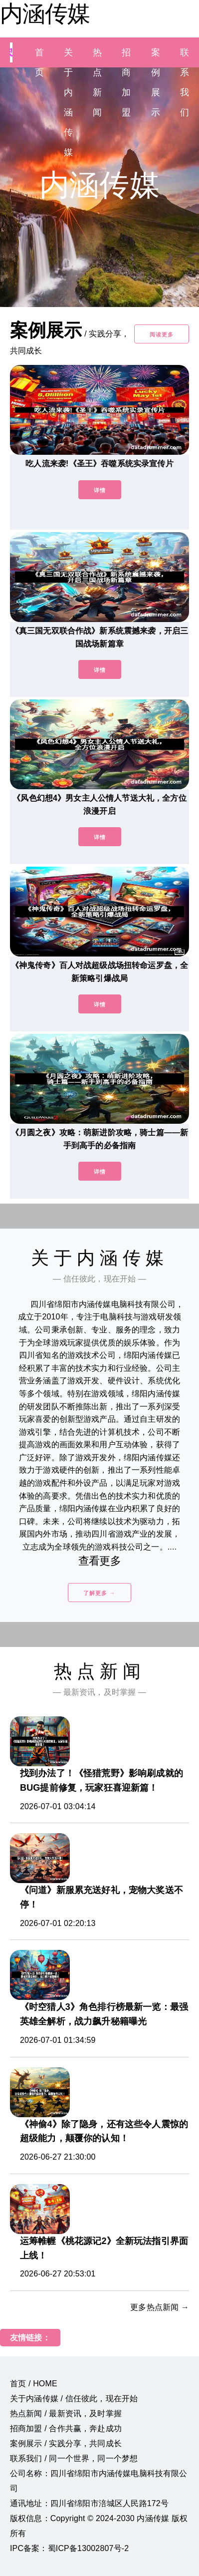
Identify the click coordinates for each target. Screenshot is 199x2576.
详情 (100, 490)
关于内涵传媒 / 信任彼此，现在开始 (74, 2398)
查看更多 (99, 1561)
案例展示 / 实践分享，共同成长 (66, 2443)
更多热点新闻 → (159, 2307)
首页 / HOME (33, 2383)
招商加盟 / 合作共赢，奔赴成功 (66, 2428)
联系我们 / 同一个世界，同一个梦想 (74, 2458)
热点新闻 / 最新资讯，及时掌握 (66, 2413)
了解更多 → (99, 1593)
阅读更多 (162, 334)
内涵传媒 (45, 13)
